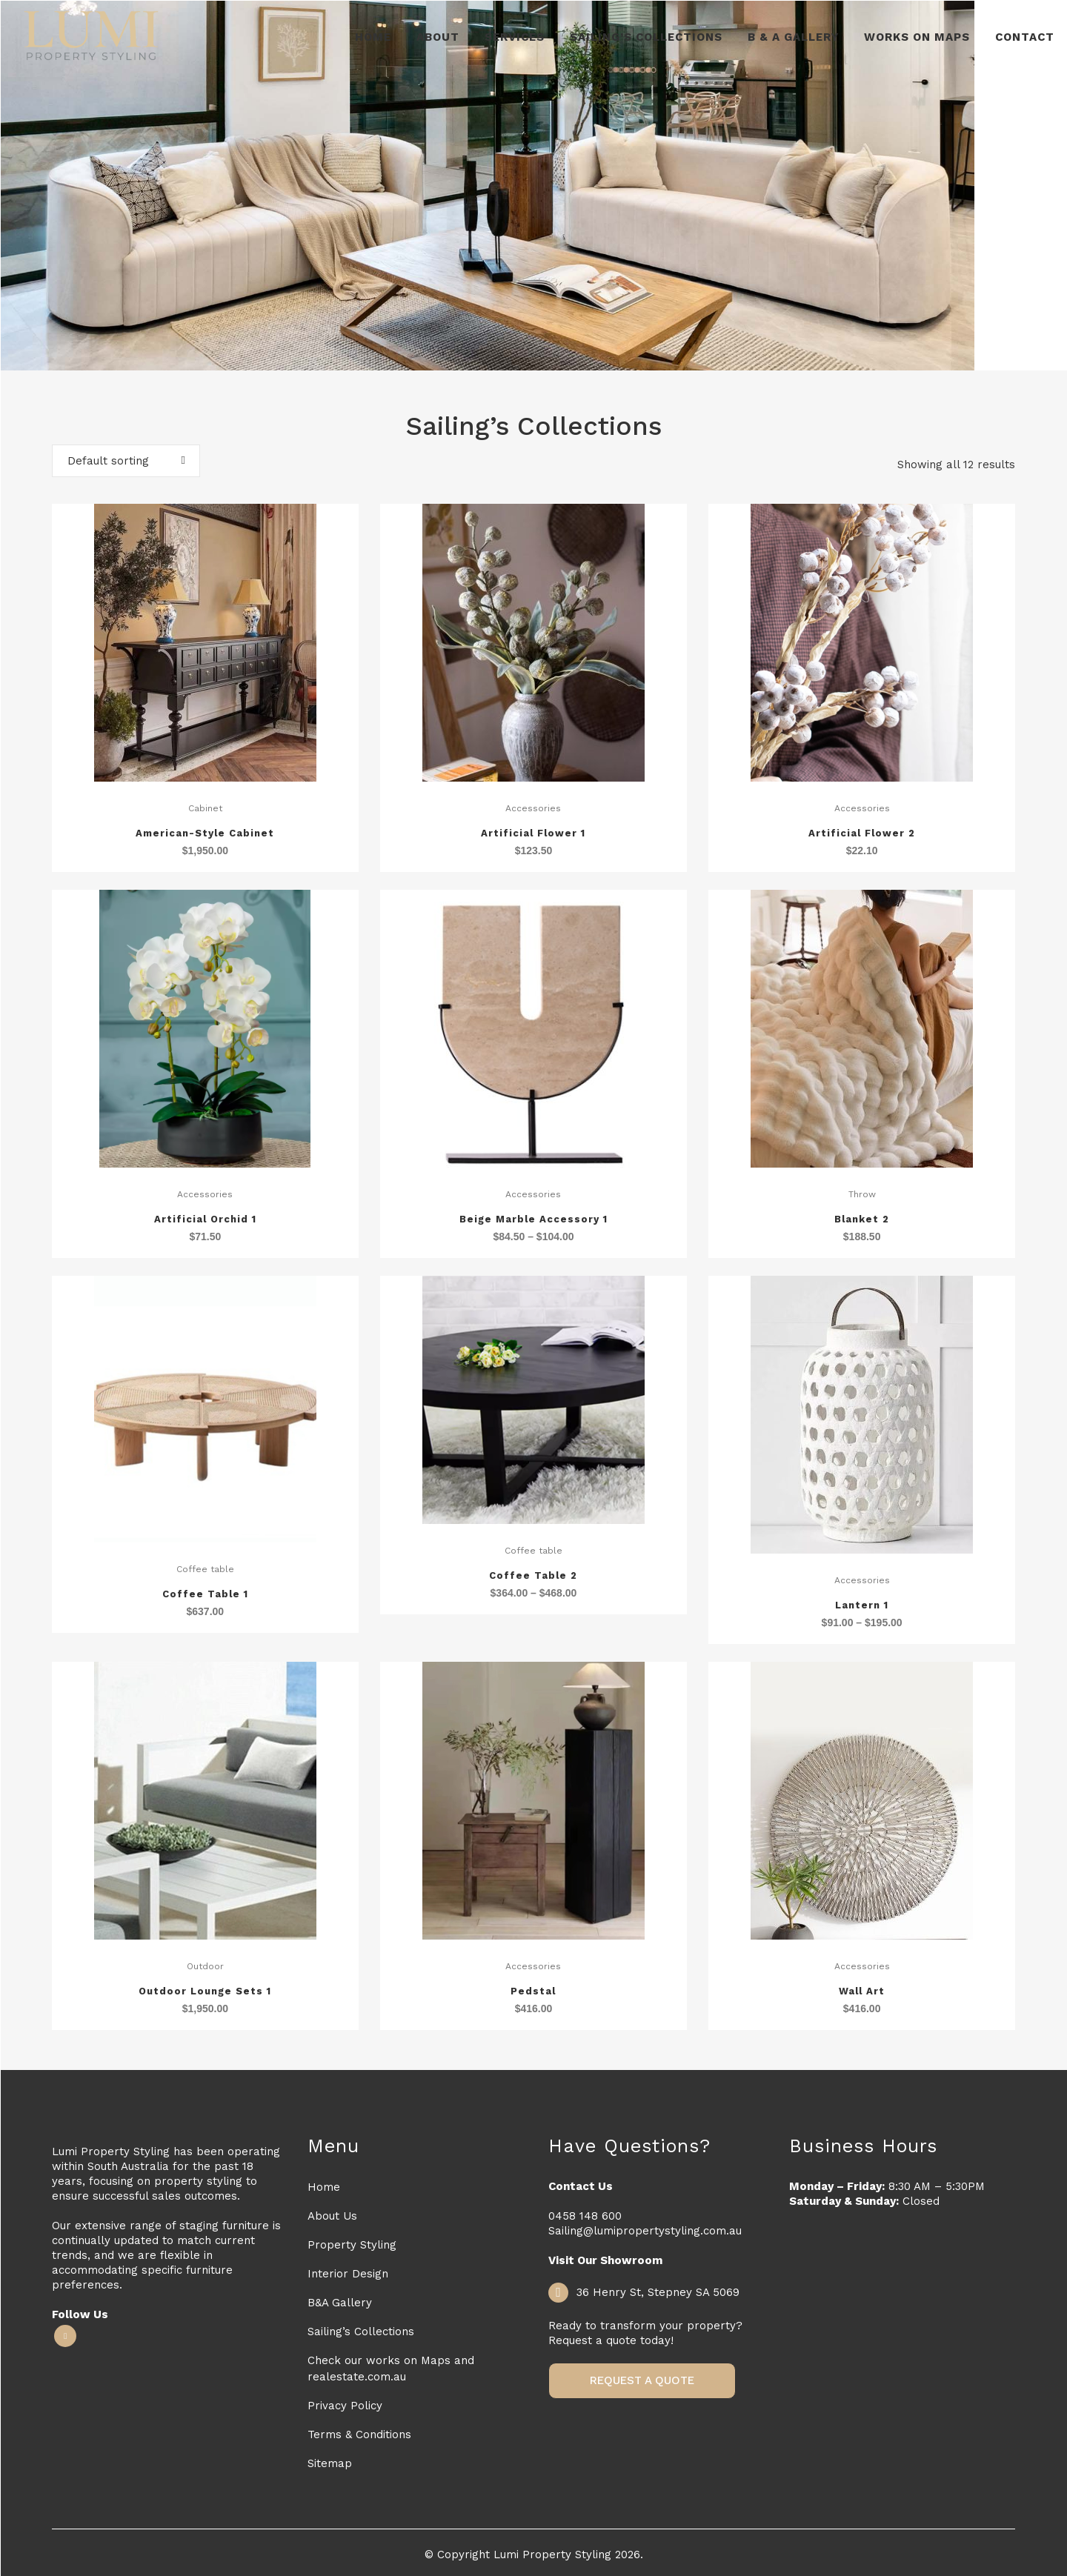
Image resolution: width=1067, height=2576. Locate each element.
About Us (332, 2216)
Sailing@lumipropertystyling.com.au (645, 2230)
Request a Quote (642, 2380)
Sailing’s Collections (361, 2331)
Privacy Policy (345, 2405)
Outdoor (205, 1966)
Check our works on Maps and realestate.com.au (391, 2368)
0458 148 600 (585, 2216)
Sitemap (330, 2463)
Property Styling (352, 2244)
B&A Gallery (340, 2302)
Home (324, 2187)
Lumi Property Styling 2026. (568, 2554)
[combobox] (126, 461)
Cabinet (205, 808)
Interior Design (348, 2273)
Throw (862, 1194)
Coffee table (205, 1569)
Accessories (533, 808)
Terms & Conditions (359, 2434)
